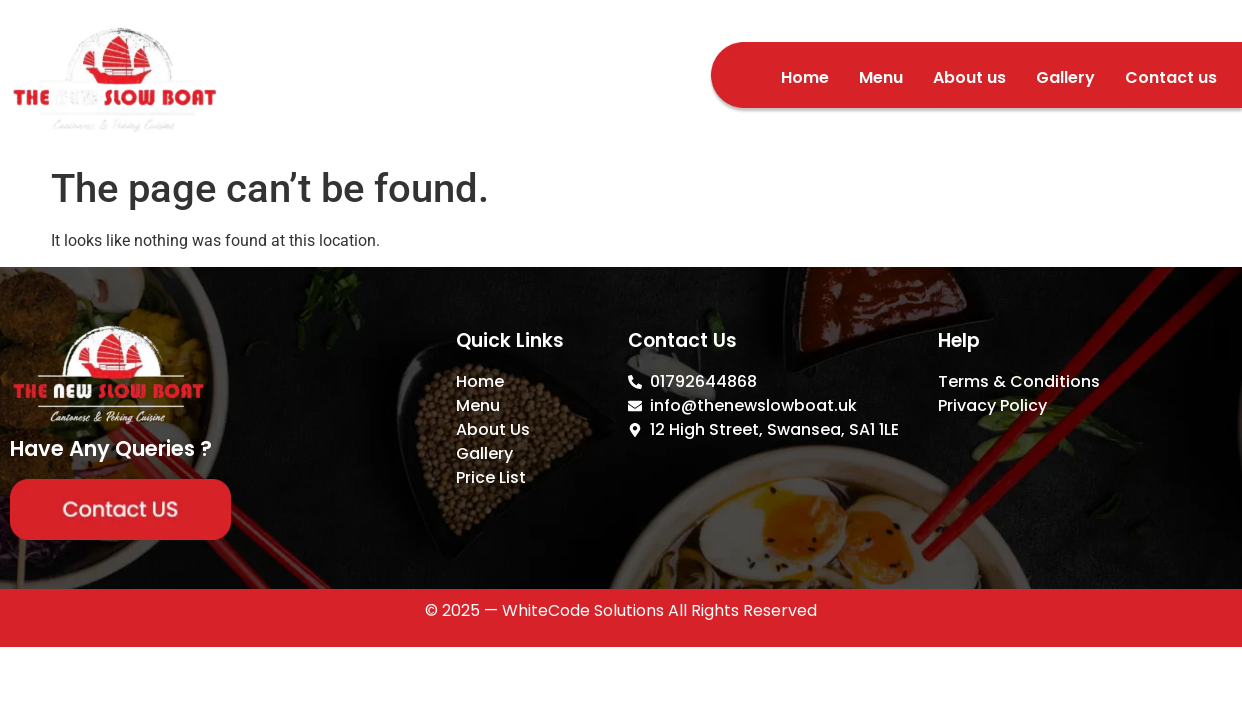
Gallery (1065, 77)
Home (805, 77)
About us (969, 77)
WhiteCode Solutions (583, 610)
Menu (881, 77)
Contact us (1171, 77)
